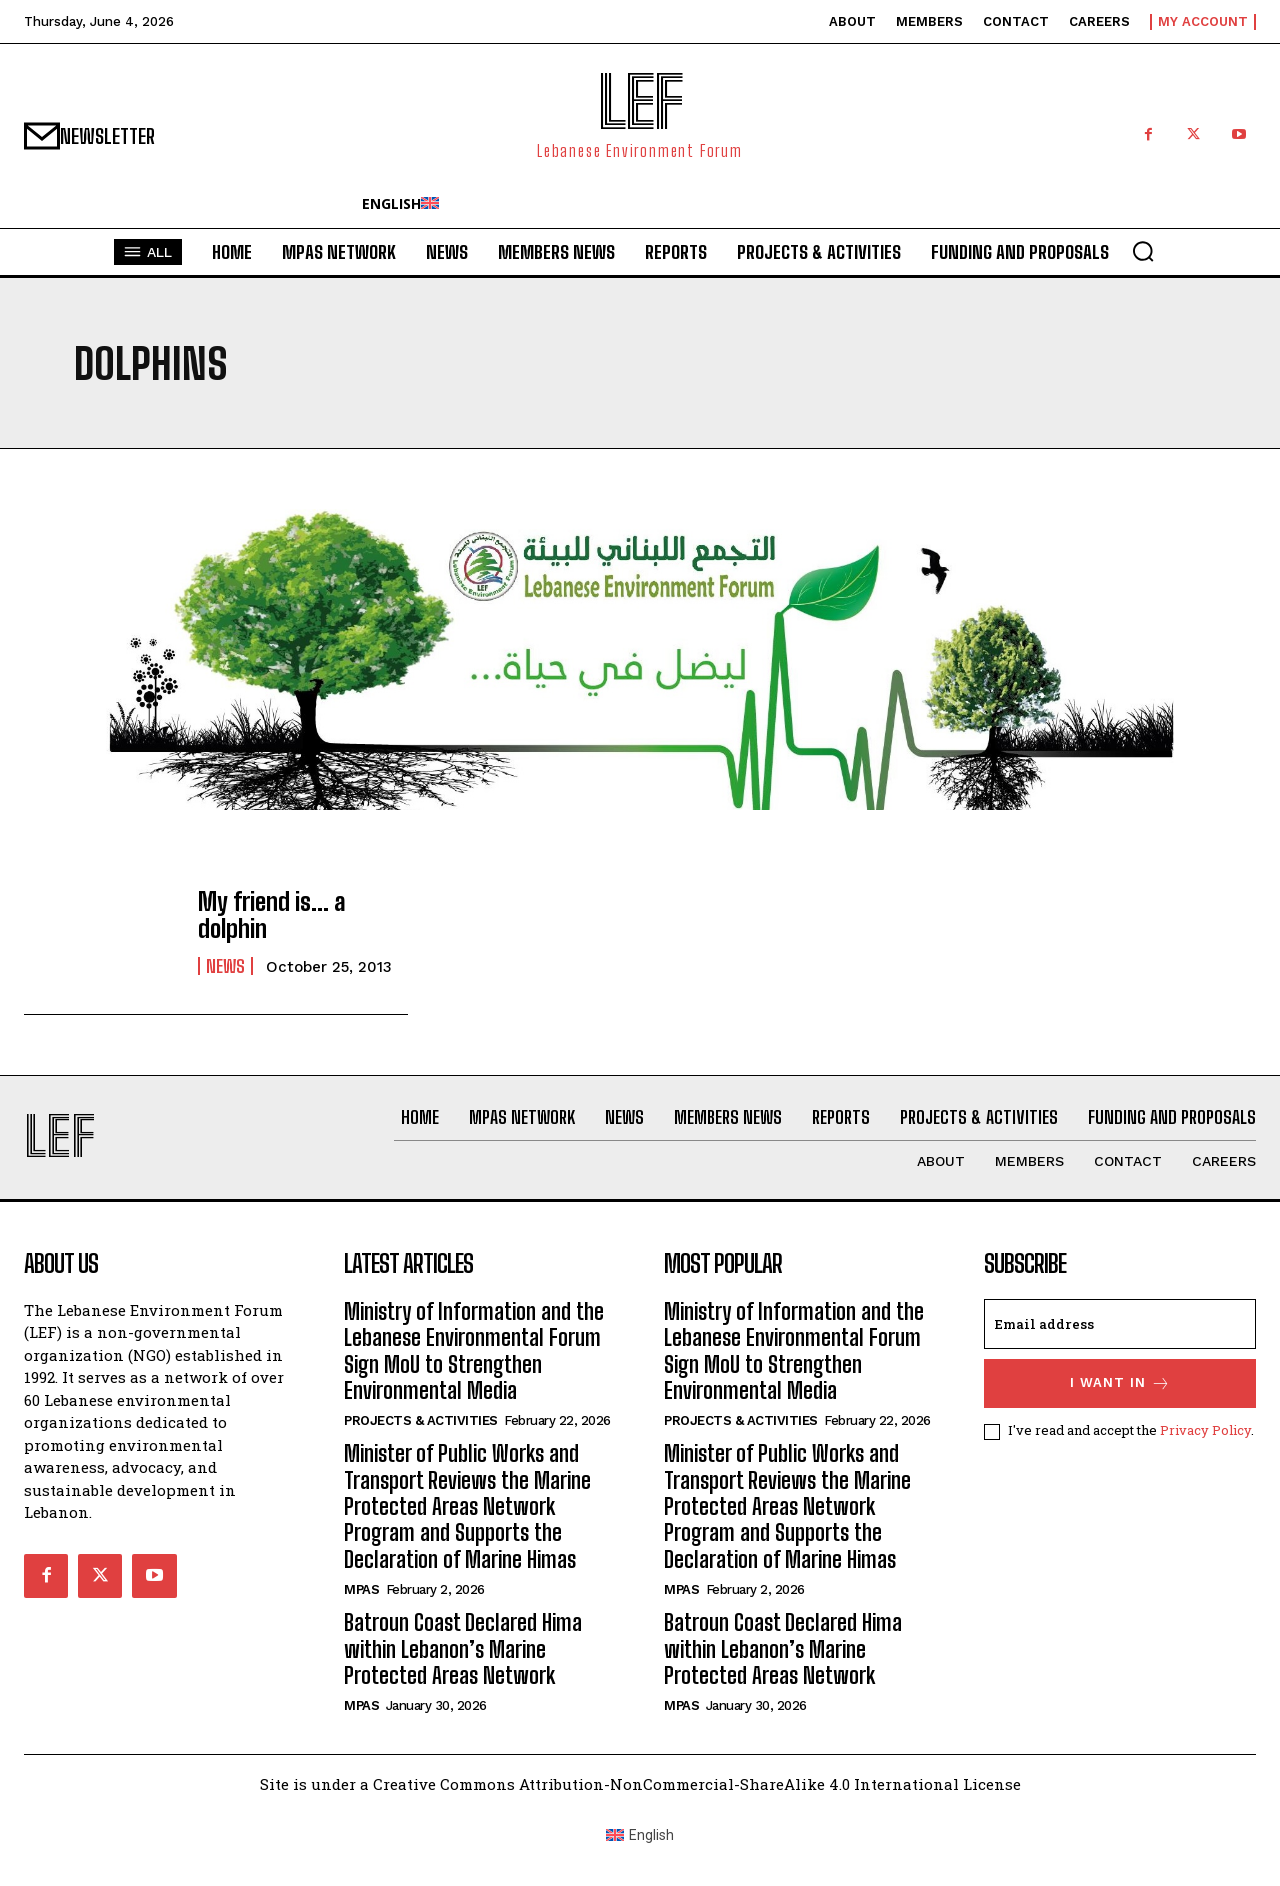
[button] (1143, 251)
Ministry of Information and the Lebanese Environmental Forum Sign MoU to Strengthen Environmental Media (474, 1351)
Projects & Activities (421, 1420)
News (225, 966)
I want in (1120, 1383)
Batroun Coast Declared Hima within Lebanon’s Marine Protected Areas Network (463, 1649)
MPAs (361, 1589)
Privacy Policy (1205, 1430)
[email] (1120, 1324)
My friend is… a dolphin (272, 914)
